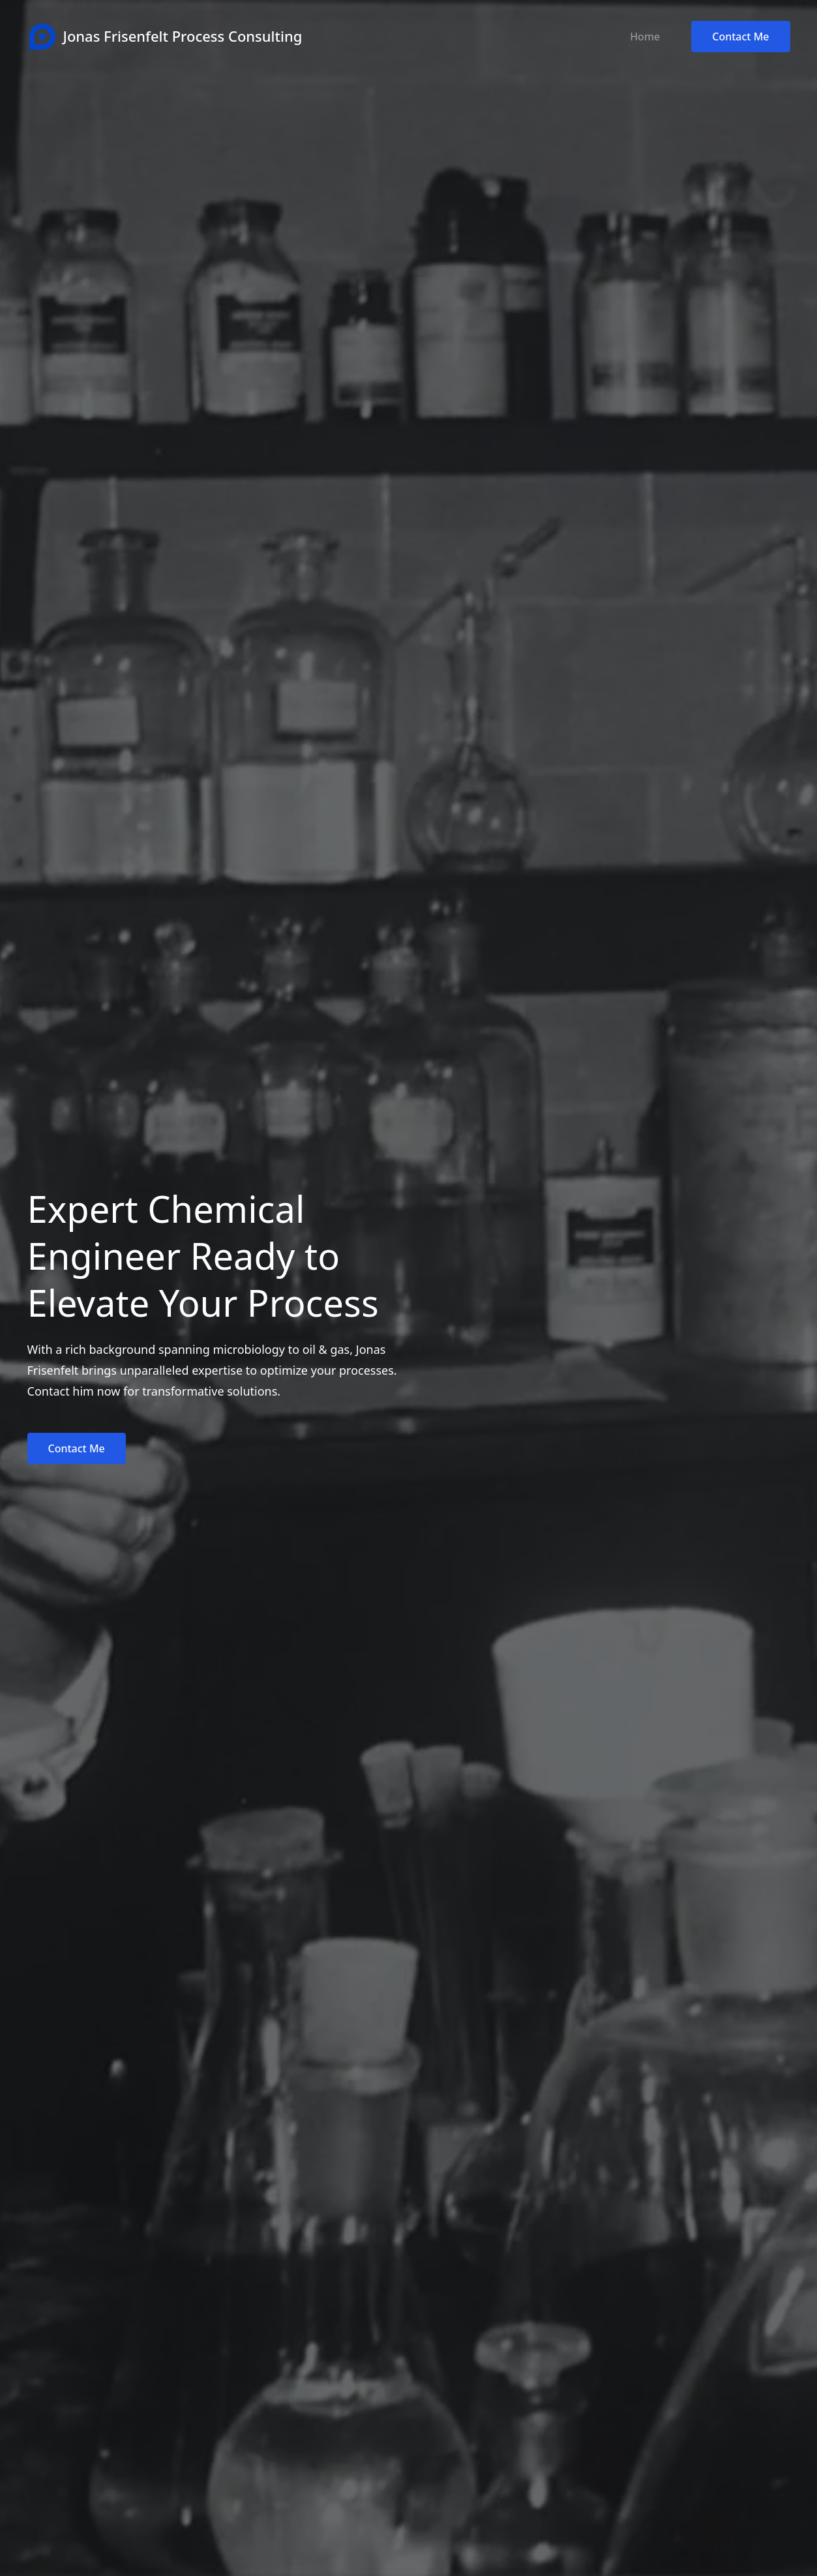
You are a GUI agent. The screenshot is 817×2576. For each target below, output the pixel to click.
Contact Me (740, 36)
